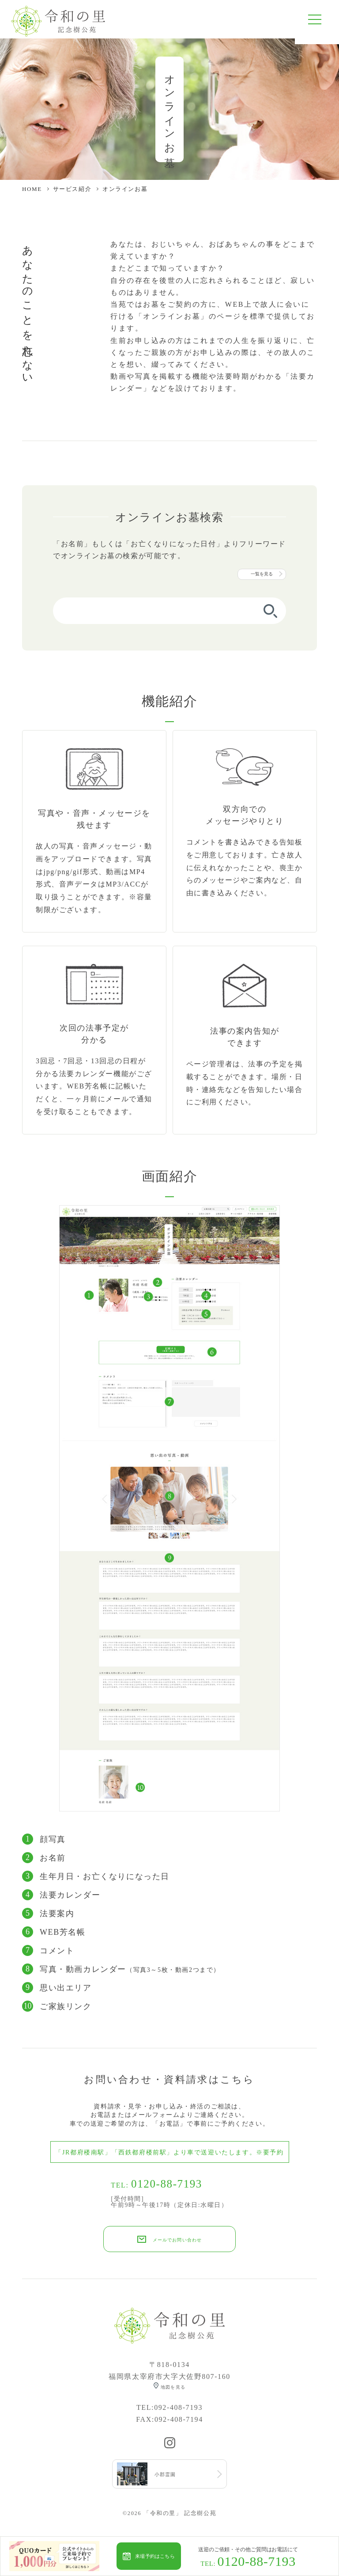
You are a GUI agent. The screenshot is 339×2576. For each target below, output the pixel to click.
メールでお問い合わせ (177, 2247)
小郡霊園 (169, 2484)
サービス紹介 (72, 194)
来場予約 (155, 2556)
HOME (32, 194)
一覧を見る (261, 580)
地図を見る (173, 2395)
